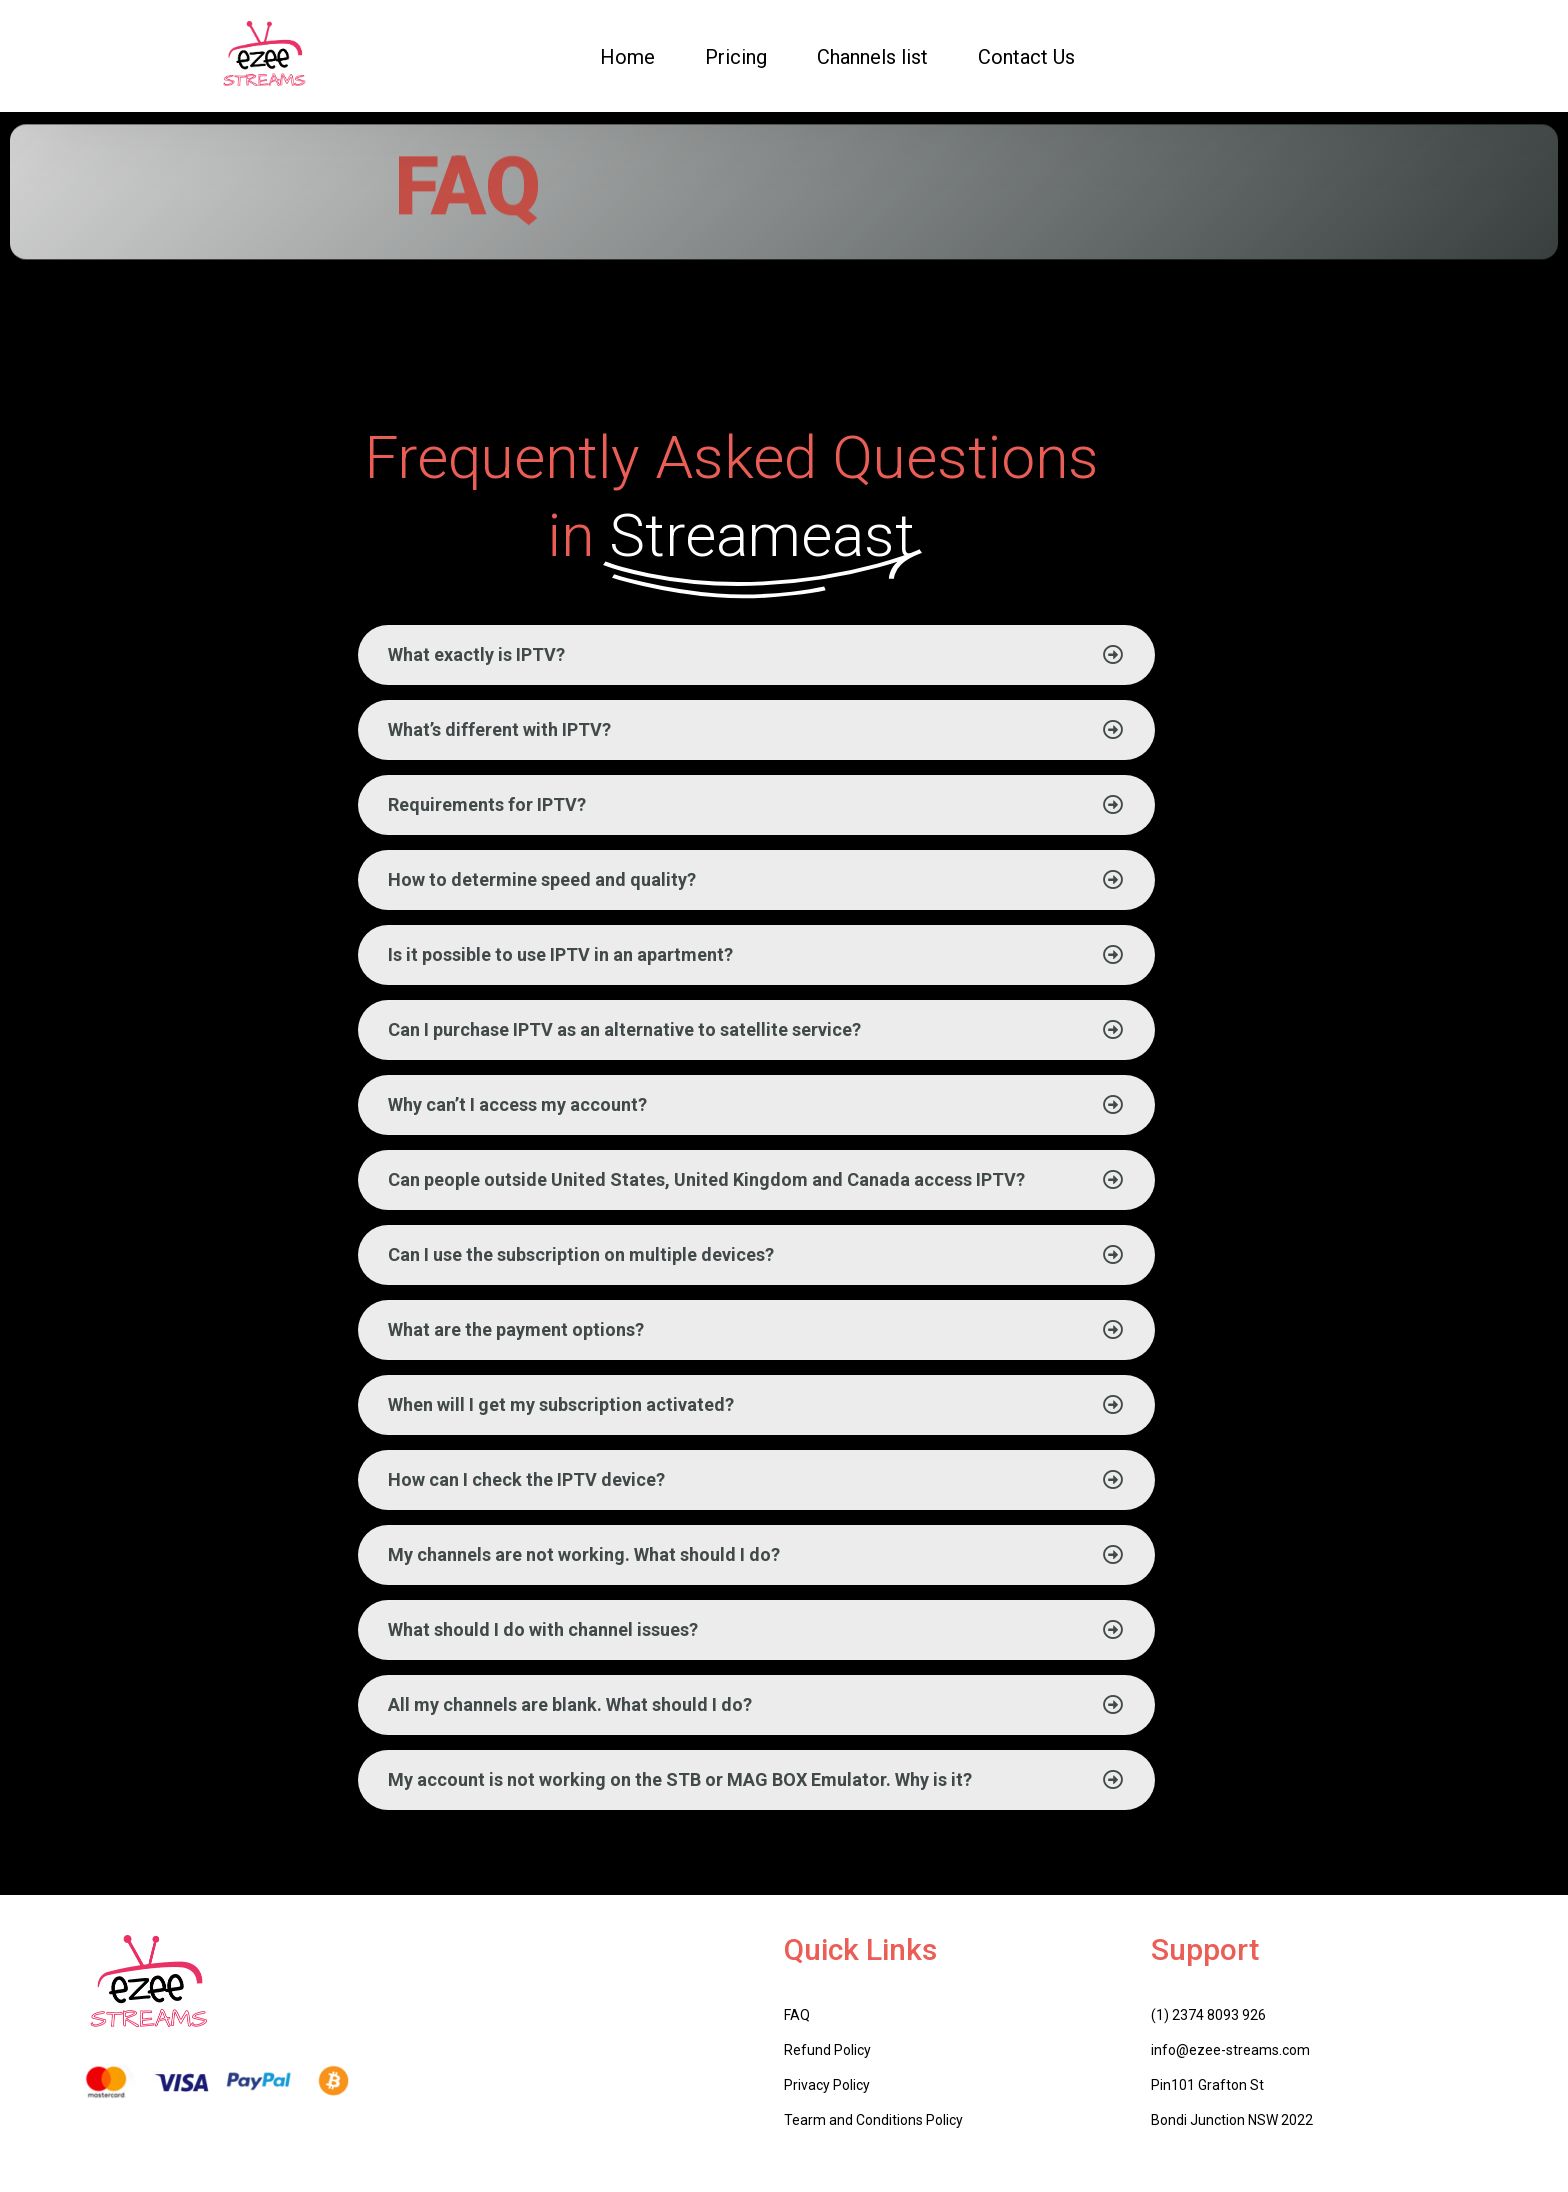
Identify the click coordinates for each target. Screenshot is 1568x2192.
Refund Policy (827, 2050)
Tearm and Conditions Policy (873, 2120)
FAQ (797, 2015)
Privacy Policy (827, 2085)
